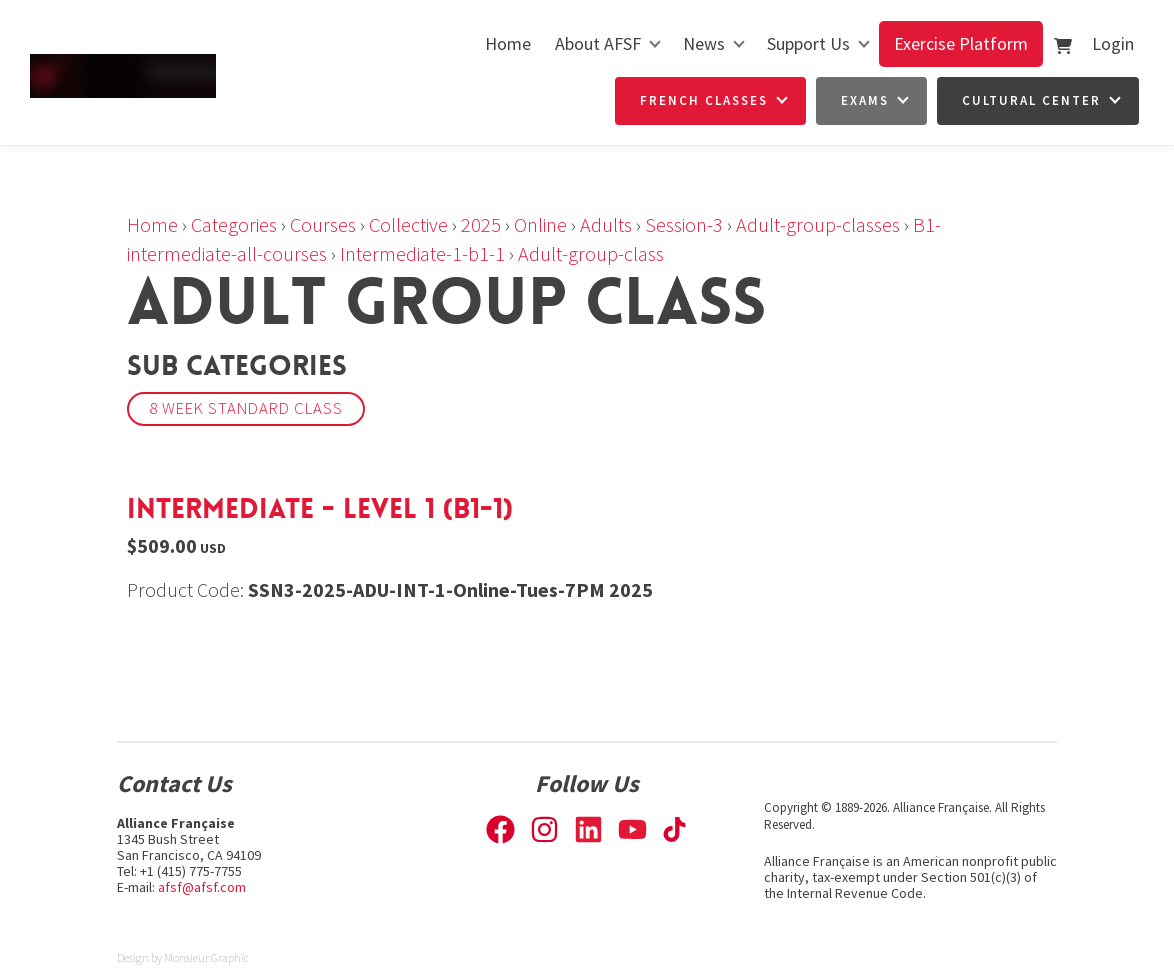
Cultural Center (1031, 100)
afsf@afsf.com (202, 887)
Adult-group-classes (818, 224)
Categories (234, 224)
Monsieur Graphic (206, 957)
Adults (606, 224)
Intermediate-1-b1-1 (422, 253)
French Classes (704, 100)
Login (1113, 43)
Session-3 (684, 224)
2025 (481, 224)
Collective (408, 224)
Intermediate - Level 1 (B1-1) (320, 509)
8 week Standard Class (246, 408)
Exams (865, 100)
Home (508, 43)
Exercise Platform (961, 43)
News (704, 43)
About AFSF (598, 43)
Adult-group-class (591, 253)
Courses (323, 224)
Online (540, 224)
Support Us (808, 43)
